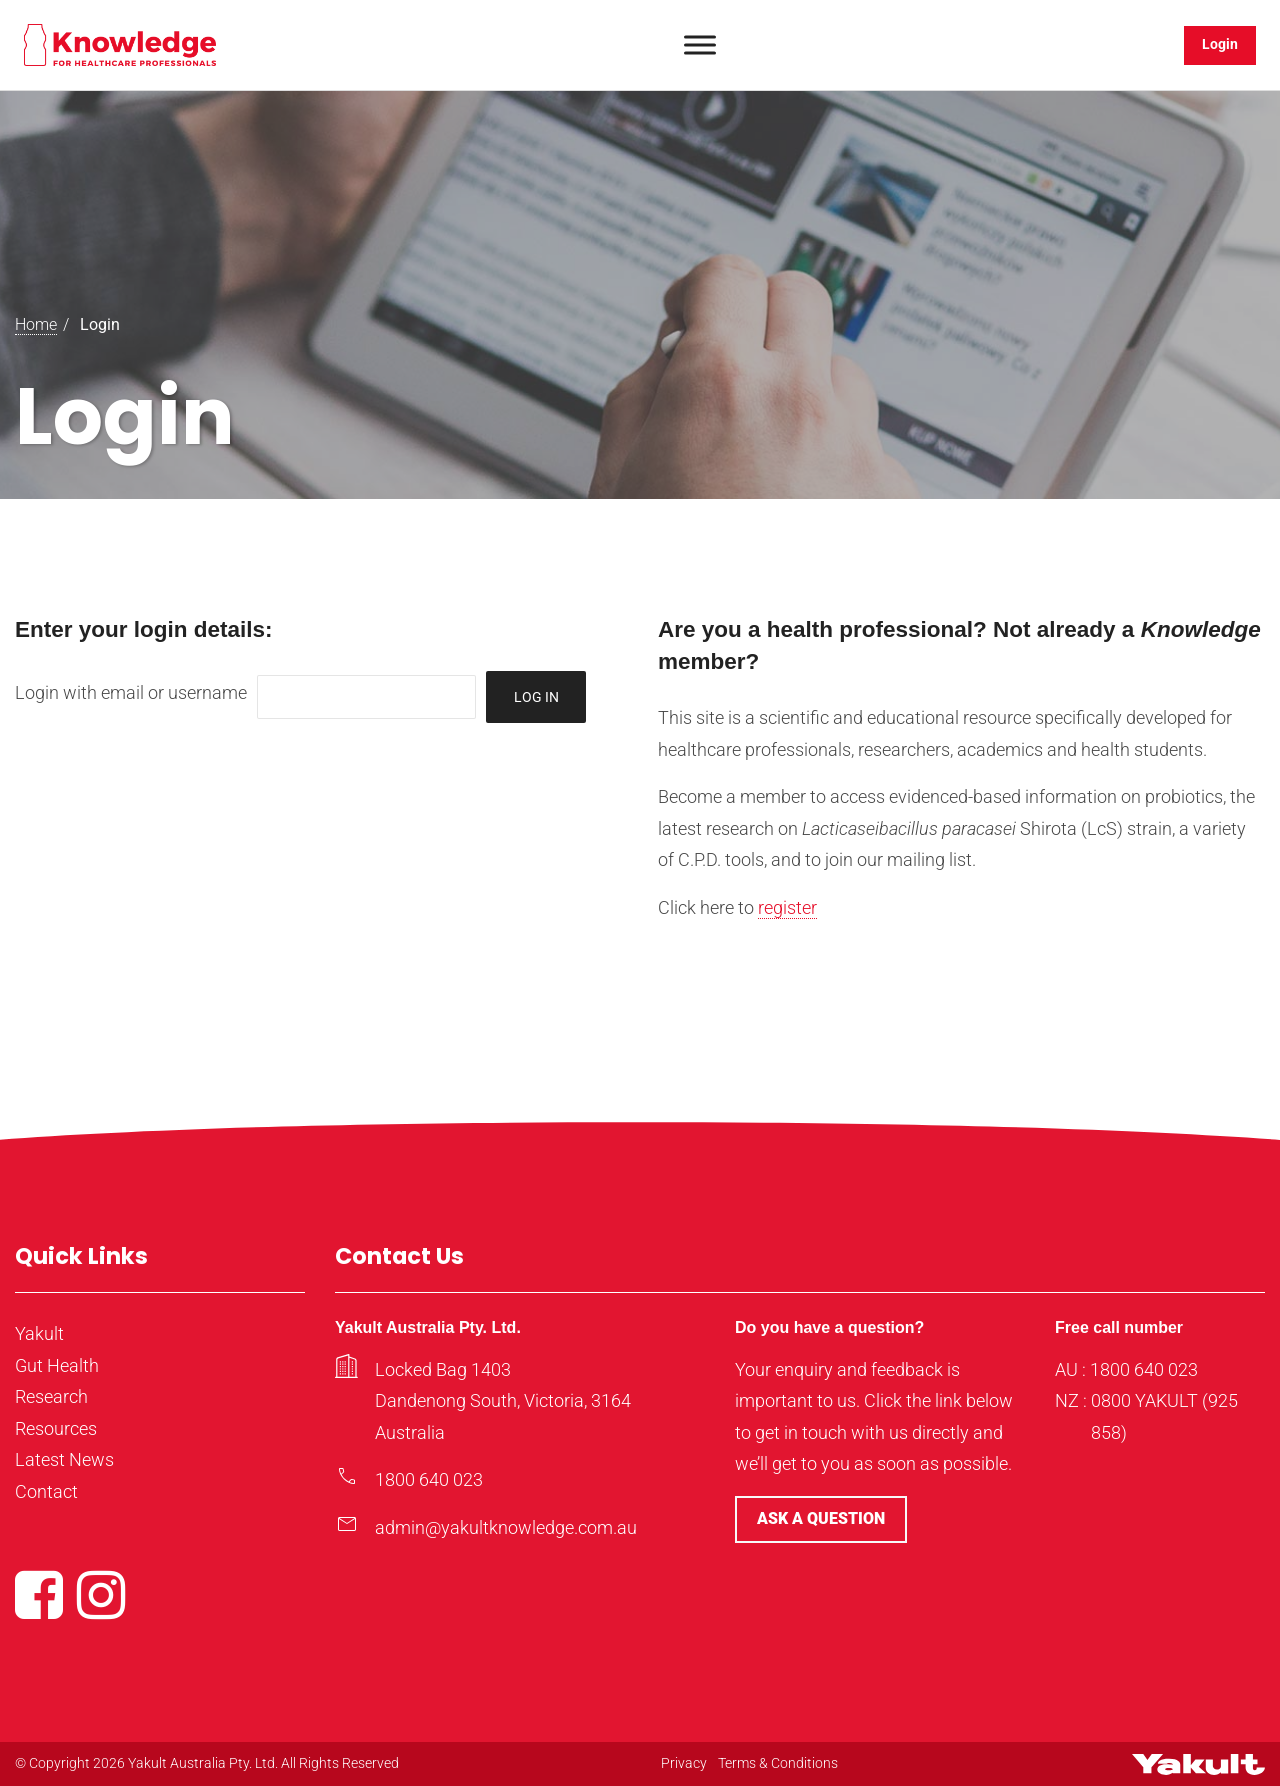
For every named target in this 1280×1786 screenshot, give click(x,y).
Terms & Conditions (778, 1763)
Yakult (39, 1333)
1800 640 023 (429, 1479)
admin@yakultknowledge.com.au (506, 1527)
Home (36, 324)
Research (51, 1396)
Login (1220, 44)
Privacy (684, 1763)
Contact (46, 1491)
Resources (56, 1428)
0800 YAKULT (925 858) (1164, 1416)
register (787, 907)
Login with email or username (131, 692)
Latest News (64, 1459)
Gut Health (57, 1365)
